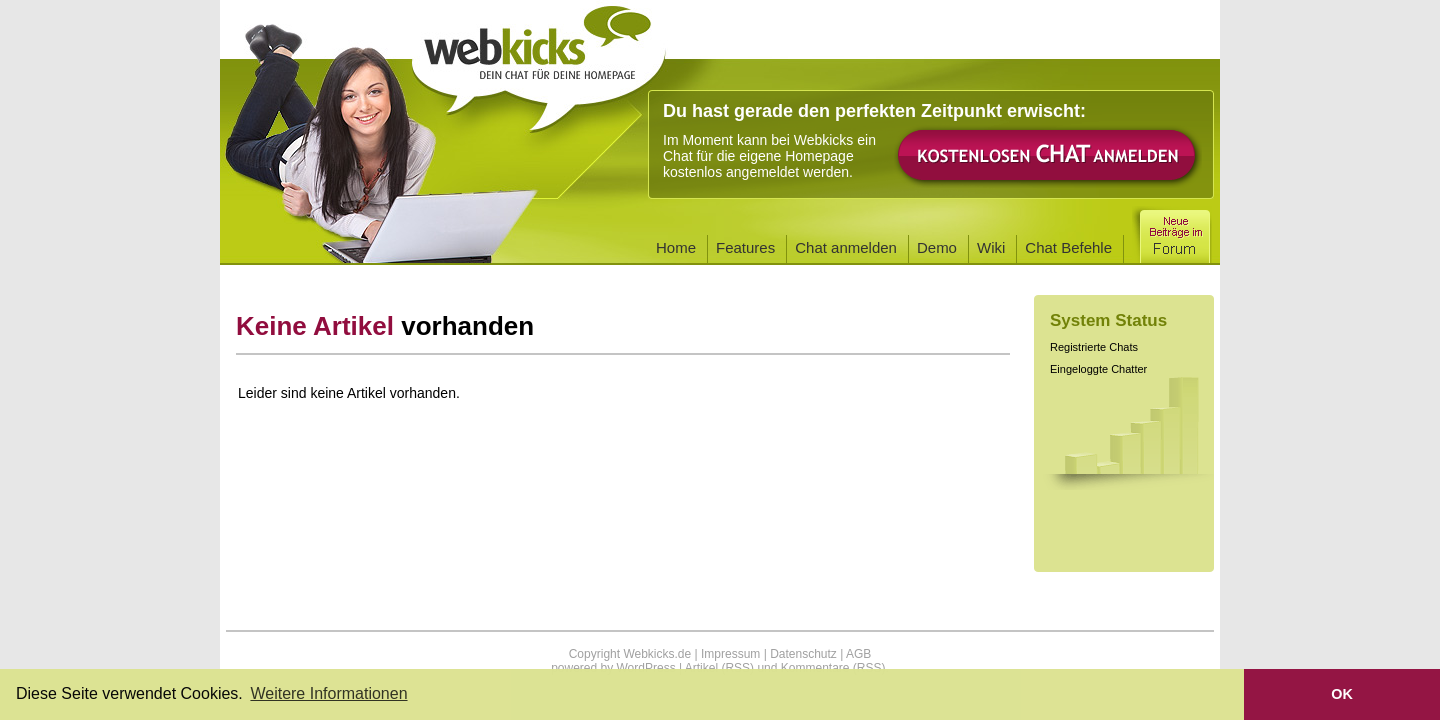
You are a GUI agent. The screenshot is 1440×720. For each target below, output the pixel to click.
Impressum (730, 654)
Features (745, 247)
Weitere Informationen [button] (328, 693)
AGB (858, 654)
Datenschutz (803, 654)
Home (676, 247)
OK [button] (1342, 694)
